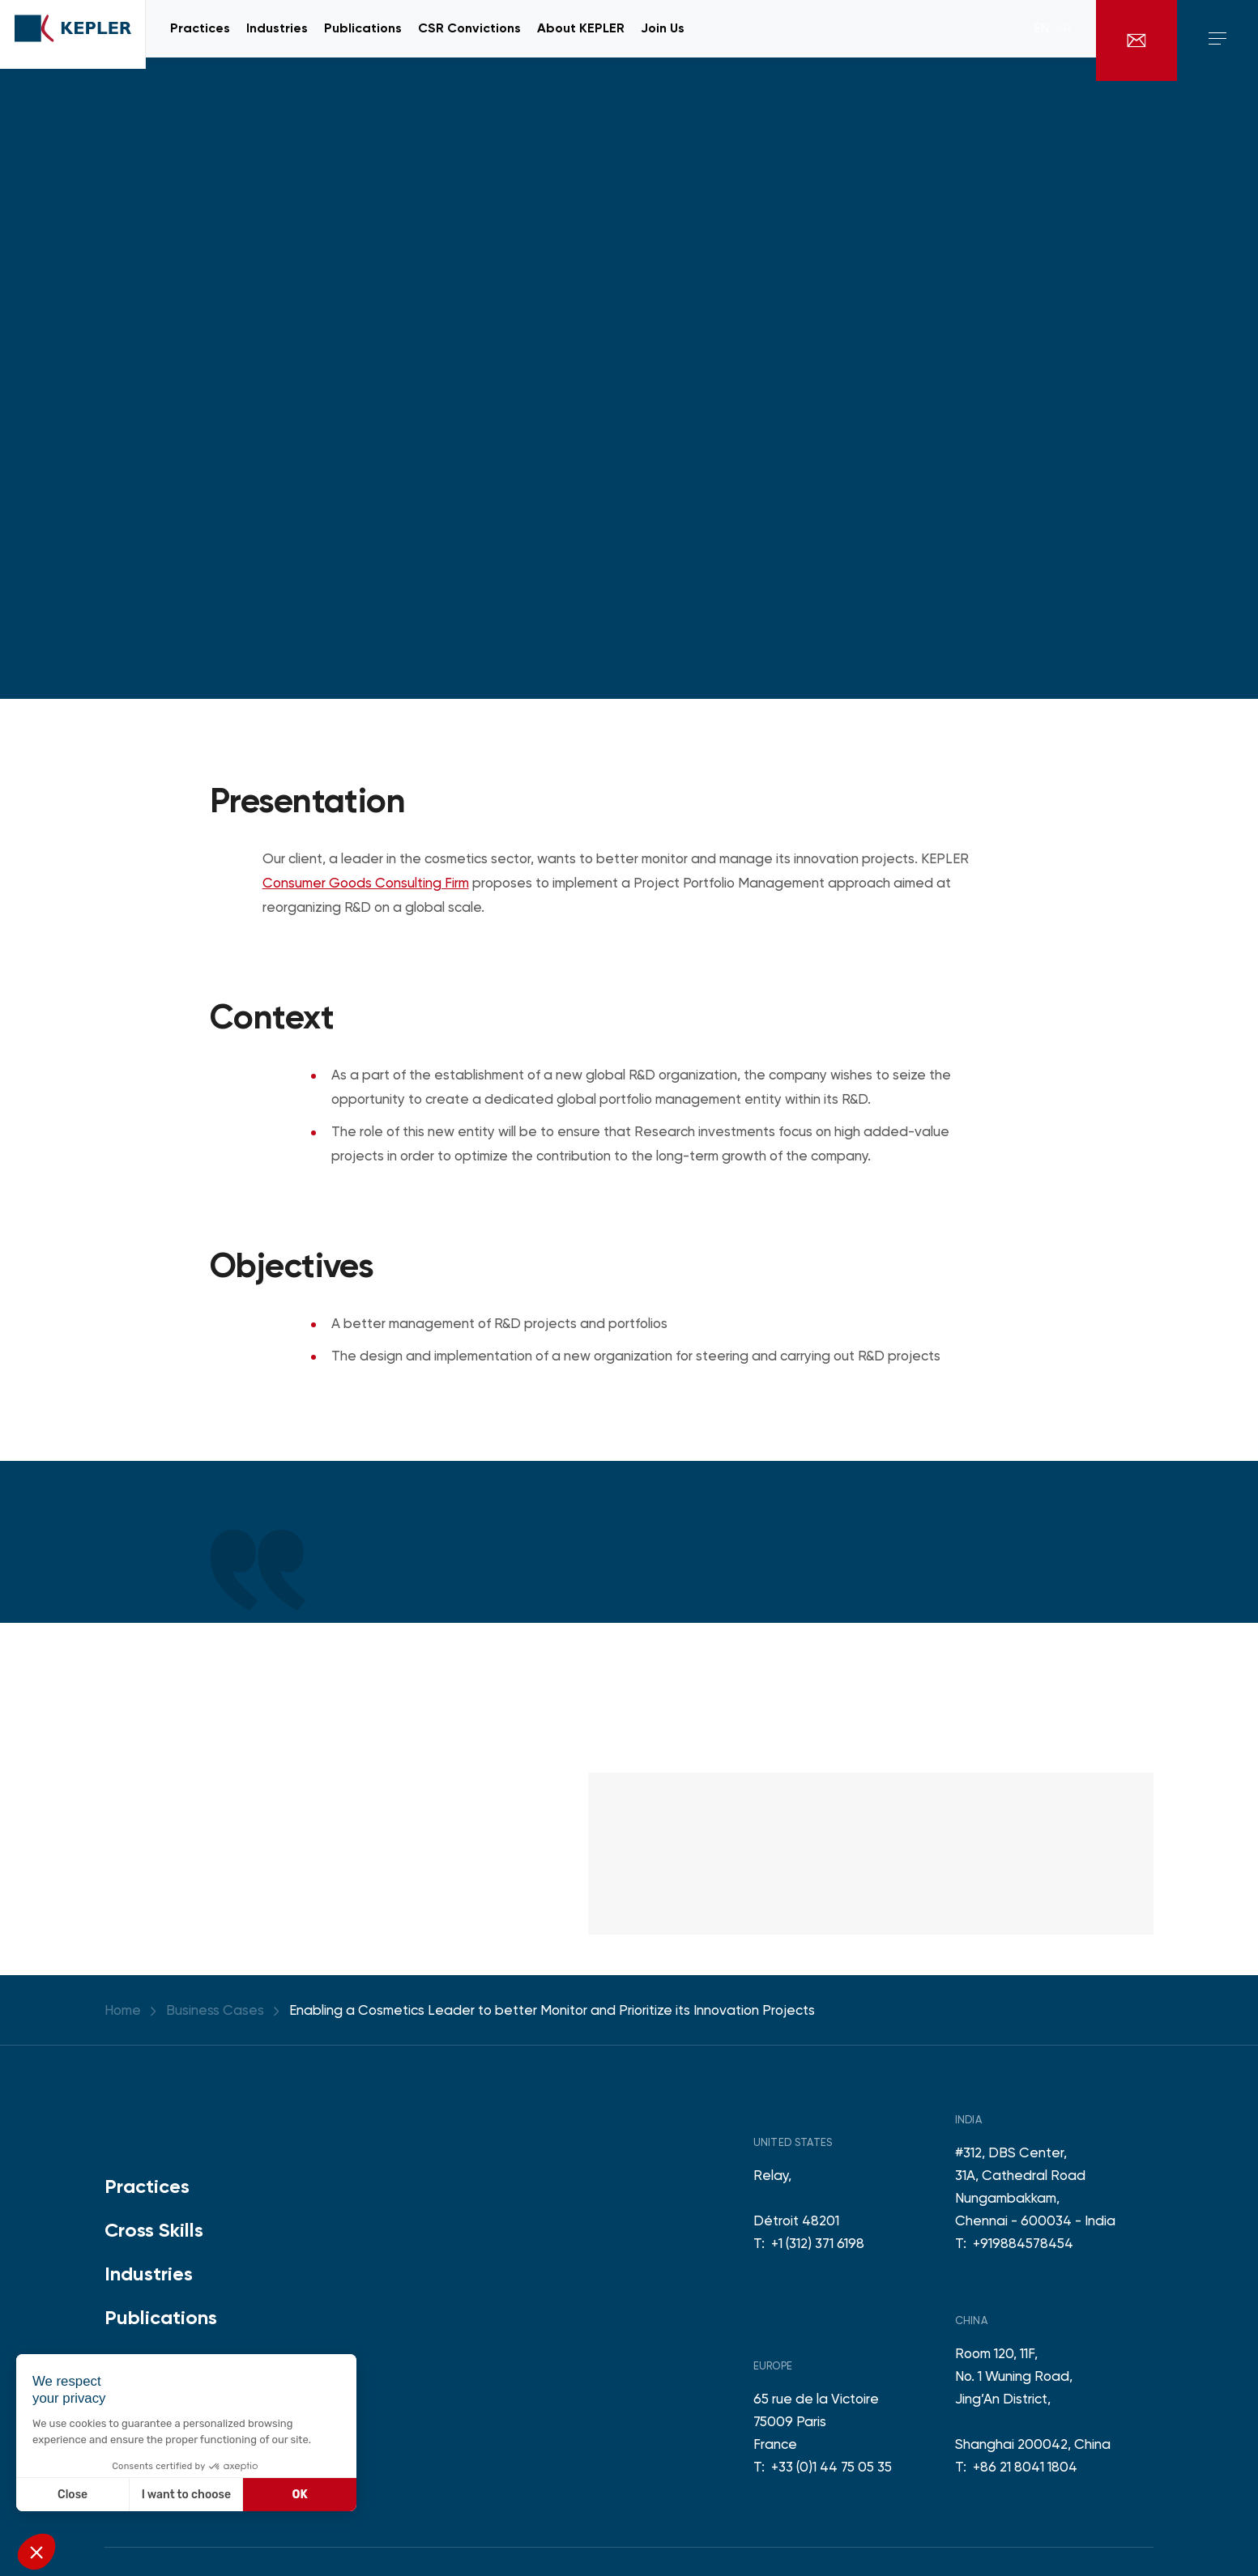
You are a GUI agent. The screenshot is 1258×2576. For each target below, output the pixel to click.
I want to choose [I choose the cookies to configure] (186, 2494)
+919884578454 (1023, 2243)
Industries (148, 2273)
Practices (147, 2186)
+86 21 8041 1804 (1025, 2467)
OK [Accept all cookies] (300, 2494)
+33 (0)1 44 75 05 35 (831, 2467)
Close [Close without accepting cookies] (72, 2494)
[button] (36, 2551)
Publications (160, 2317)
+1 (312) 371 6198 (817, 2243)
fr (1064, 40)
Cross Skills (153, 2230)
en (1041, 40)
